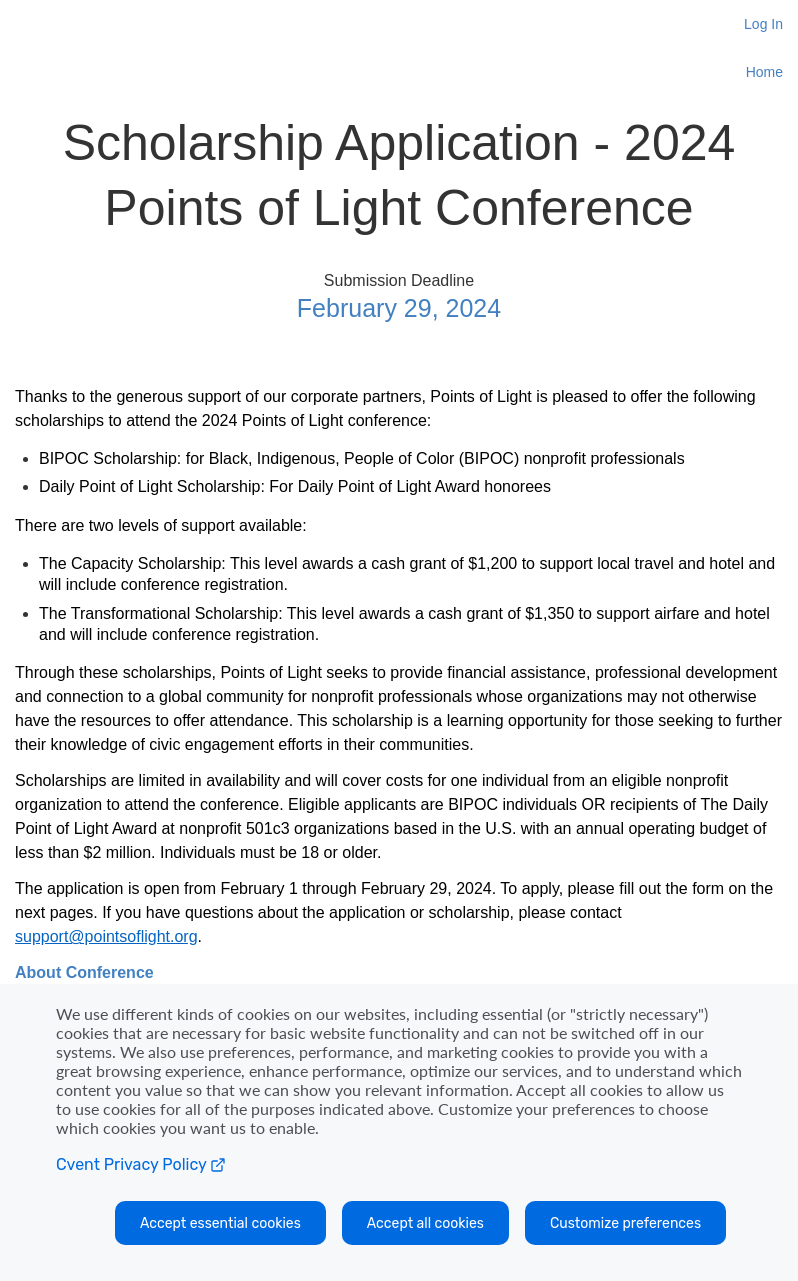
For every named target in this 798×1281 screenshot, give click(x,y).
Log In (763, 24)
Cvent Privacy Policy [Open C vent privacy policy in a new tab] (141, 1164)
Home (764, 72)
